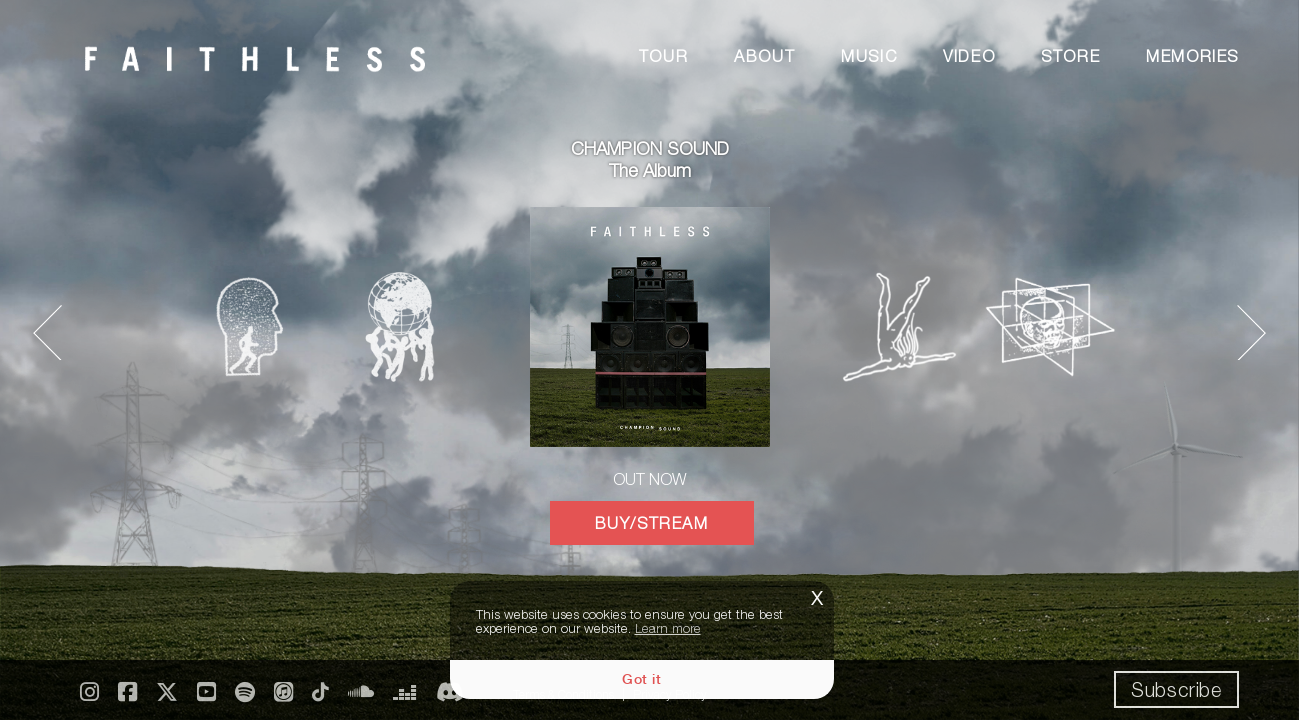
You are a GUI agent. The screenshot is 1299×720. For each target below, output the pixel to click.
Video (969, 56)
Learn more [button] (668, 628)
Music (869, 56)
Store (1070, 56)
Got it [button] (641, 678)
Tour (663, 56)
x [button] (817, 595)
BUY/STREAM (652, 523)
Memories (1192, 56)
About (764, 56)
